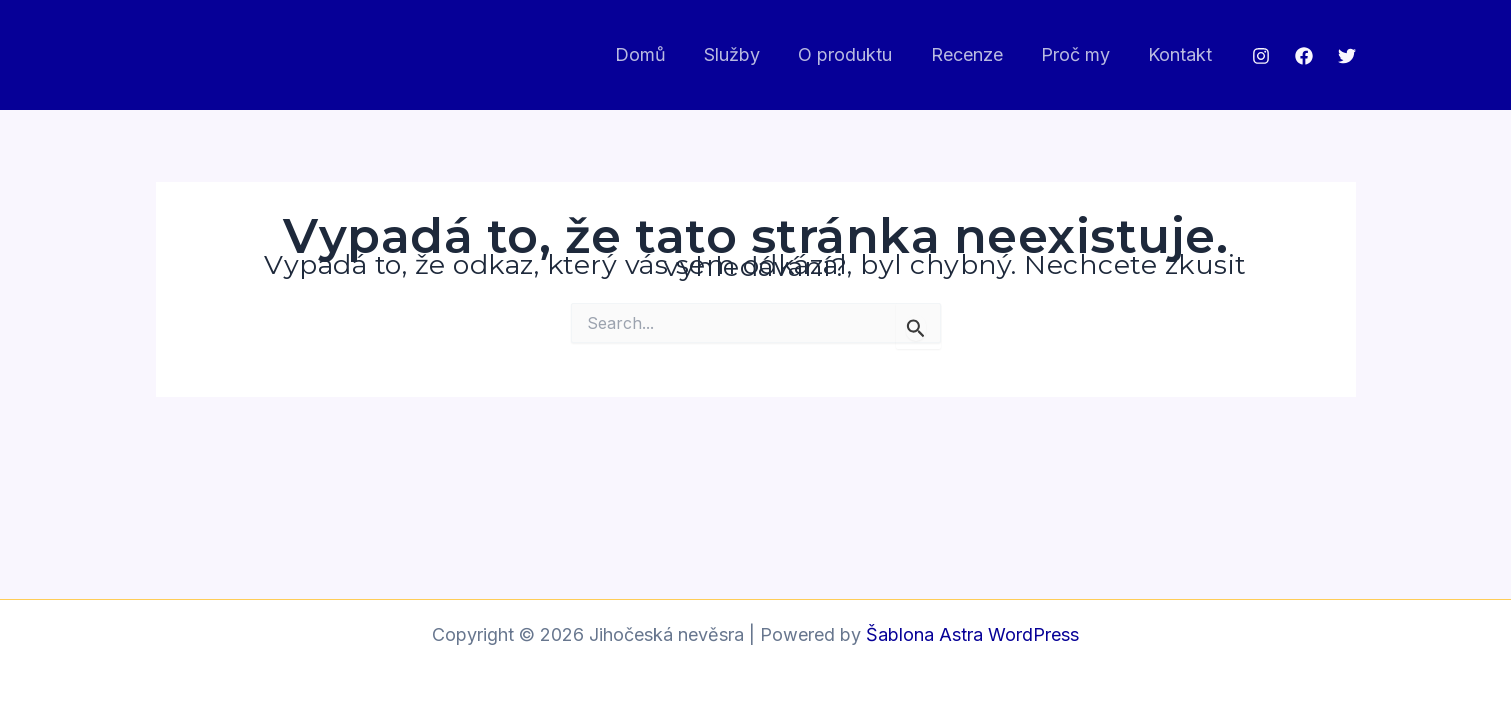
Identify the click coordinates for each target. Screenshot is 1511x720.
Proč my (1079, 54)
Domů (653, 54)
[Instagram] (1261, 56)
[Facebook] (1304, 56)
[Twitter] (1347, 56)
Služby (743, 54)
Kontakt (1182, 54)
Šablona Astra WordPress (972, 634)
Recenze (973, 54)
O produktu (854, 54)
